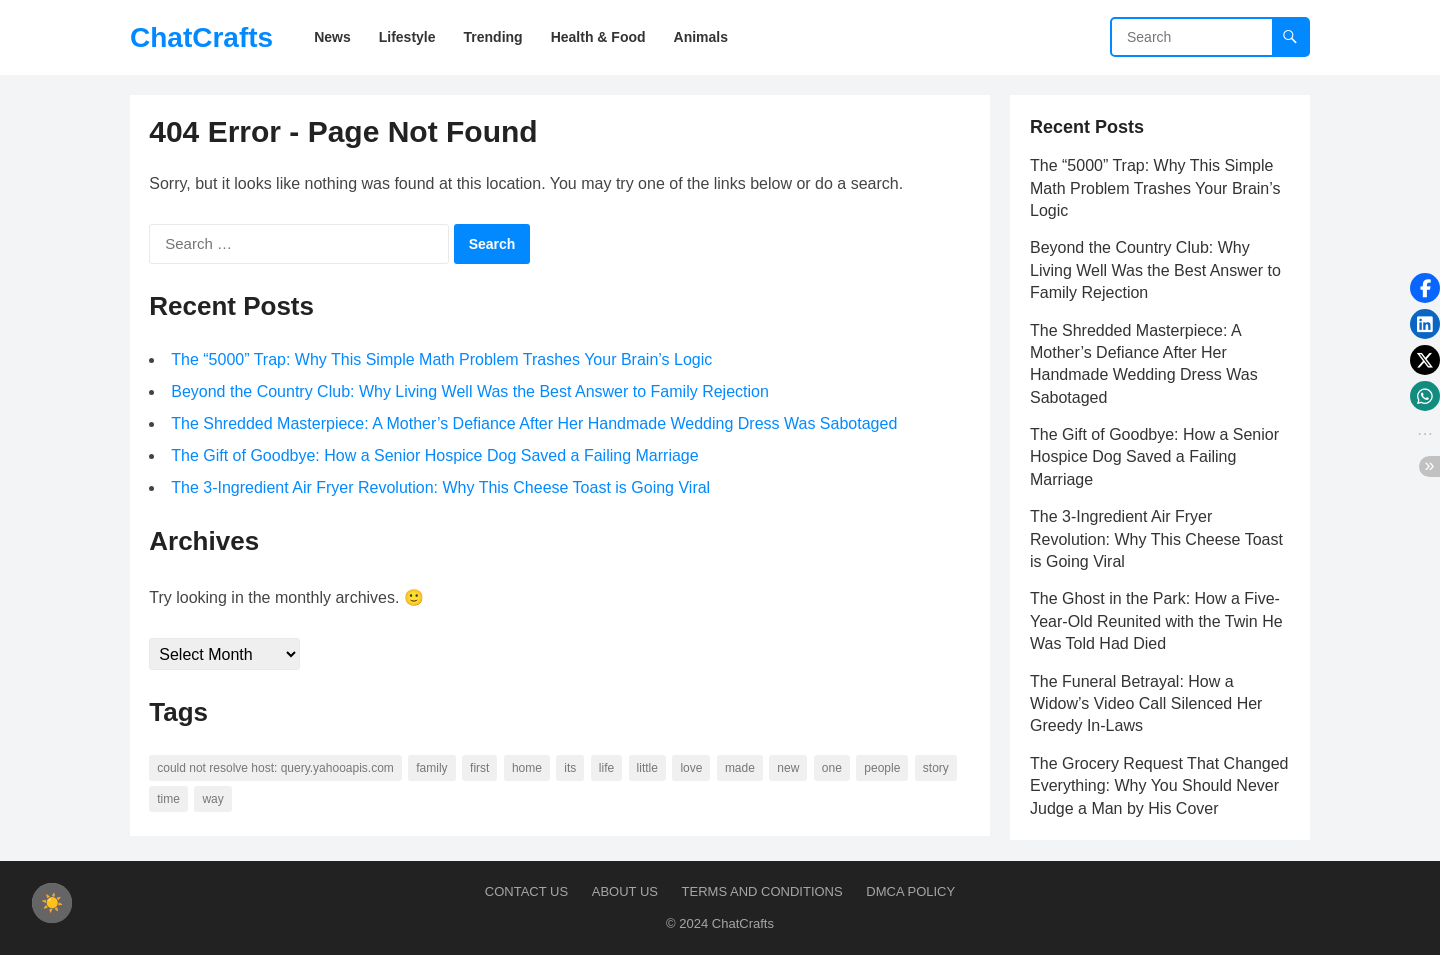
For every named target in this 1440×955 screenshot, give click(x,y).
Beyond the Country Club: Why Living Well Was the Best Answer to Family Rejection (471, 392)
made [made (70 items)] (741, 769)
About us (625, 891)
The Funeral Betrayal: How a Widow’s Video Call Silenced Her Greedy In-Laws (1146, 704)
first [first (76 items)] (480, 769)
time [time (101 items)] (169, 800)
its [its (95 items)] (571, 769)
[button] (1425, 288)
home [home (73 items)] (528, 769)
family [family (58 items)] (432, 769)
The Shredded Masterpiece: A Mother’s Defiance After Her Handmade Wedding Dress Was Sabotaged (535, 424)
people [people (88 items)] (883, 769)
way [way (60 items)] (213, 800)
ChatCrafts (201, 37)
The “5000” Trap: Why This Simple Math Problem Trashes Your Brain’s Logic (442, 360)
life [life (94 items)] (607, 769)
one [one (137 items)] (833, 769)
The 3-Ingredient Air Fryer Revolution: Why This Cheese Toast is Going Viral (441, 488)
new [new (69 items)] (789, 769)
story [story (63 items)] (937, 769)
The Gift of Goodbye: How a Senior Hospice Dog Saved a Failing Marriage (435, 456)
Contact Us (526, 891)
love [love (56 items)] (692, 769)
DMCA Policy (910, 891)
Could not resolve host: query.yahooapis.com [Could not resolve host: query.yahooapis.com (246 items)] (276, 769)
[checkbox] (52, 903)
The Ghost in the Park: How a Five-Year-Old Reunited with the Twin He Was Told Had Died (1156, 621)
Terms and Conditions (762, 891)
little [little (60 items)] (647, 769)
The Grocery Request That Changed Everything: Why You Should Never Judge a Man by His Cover (1159, 786)
